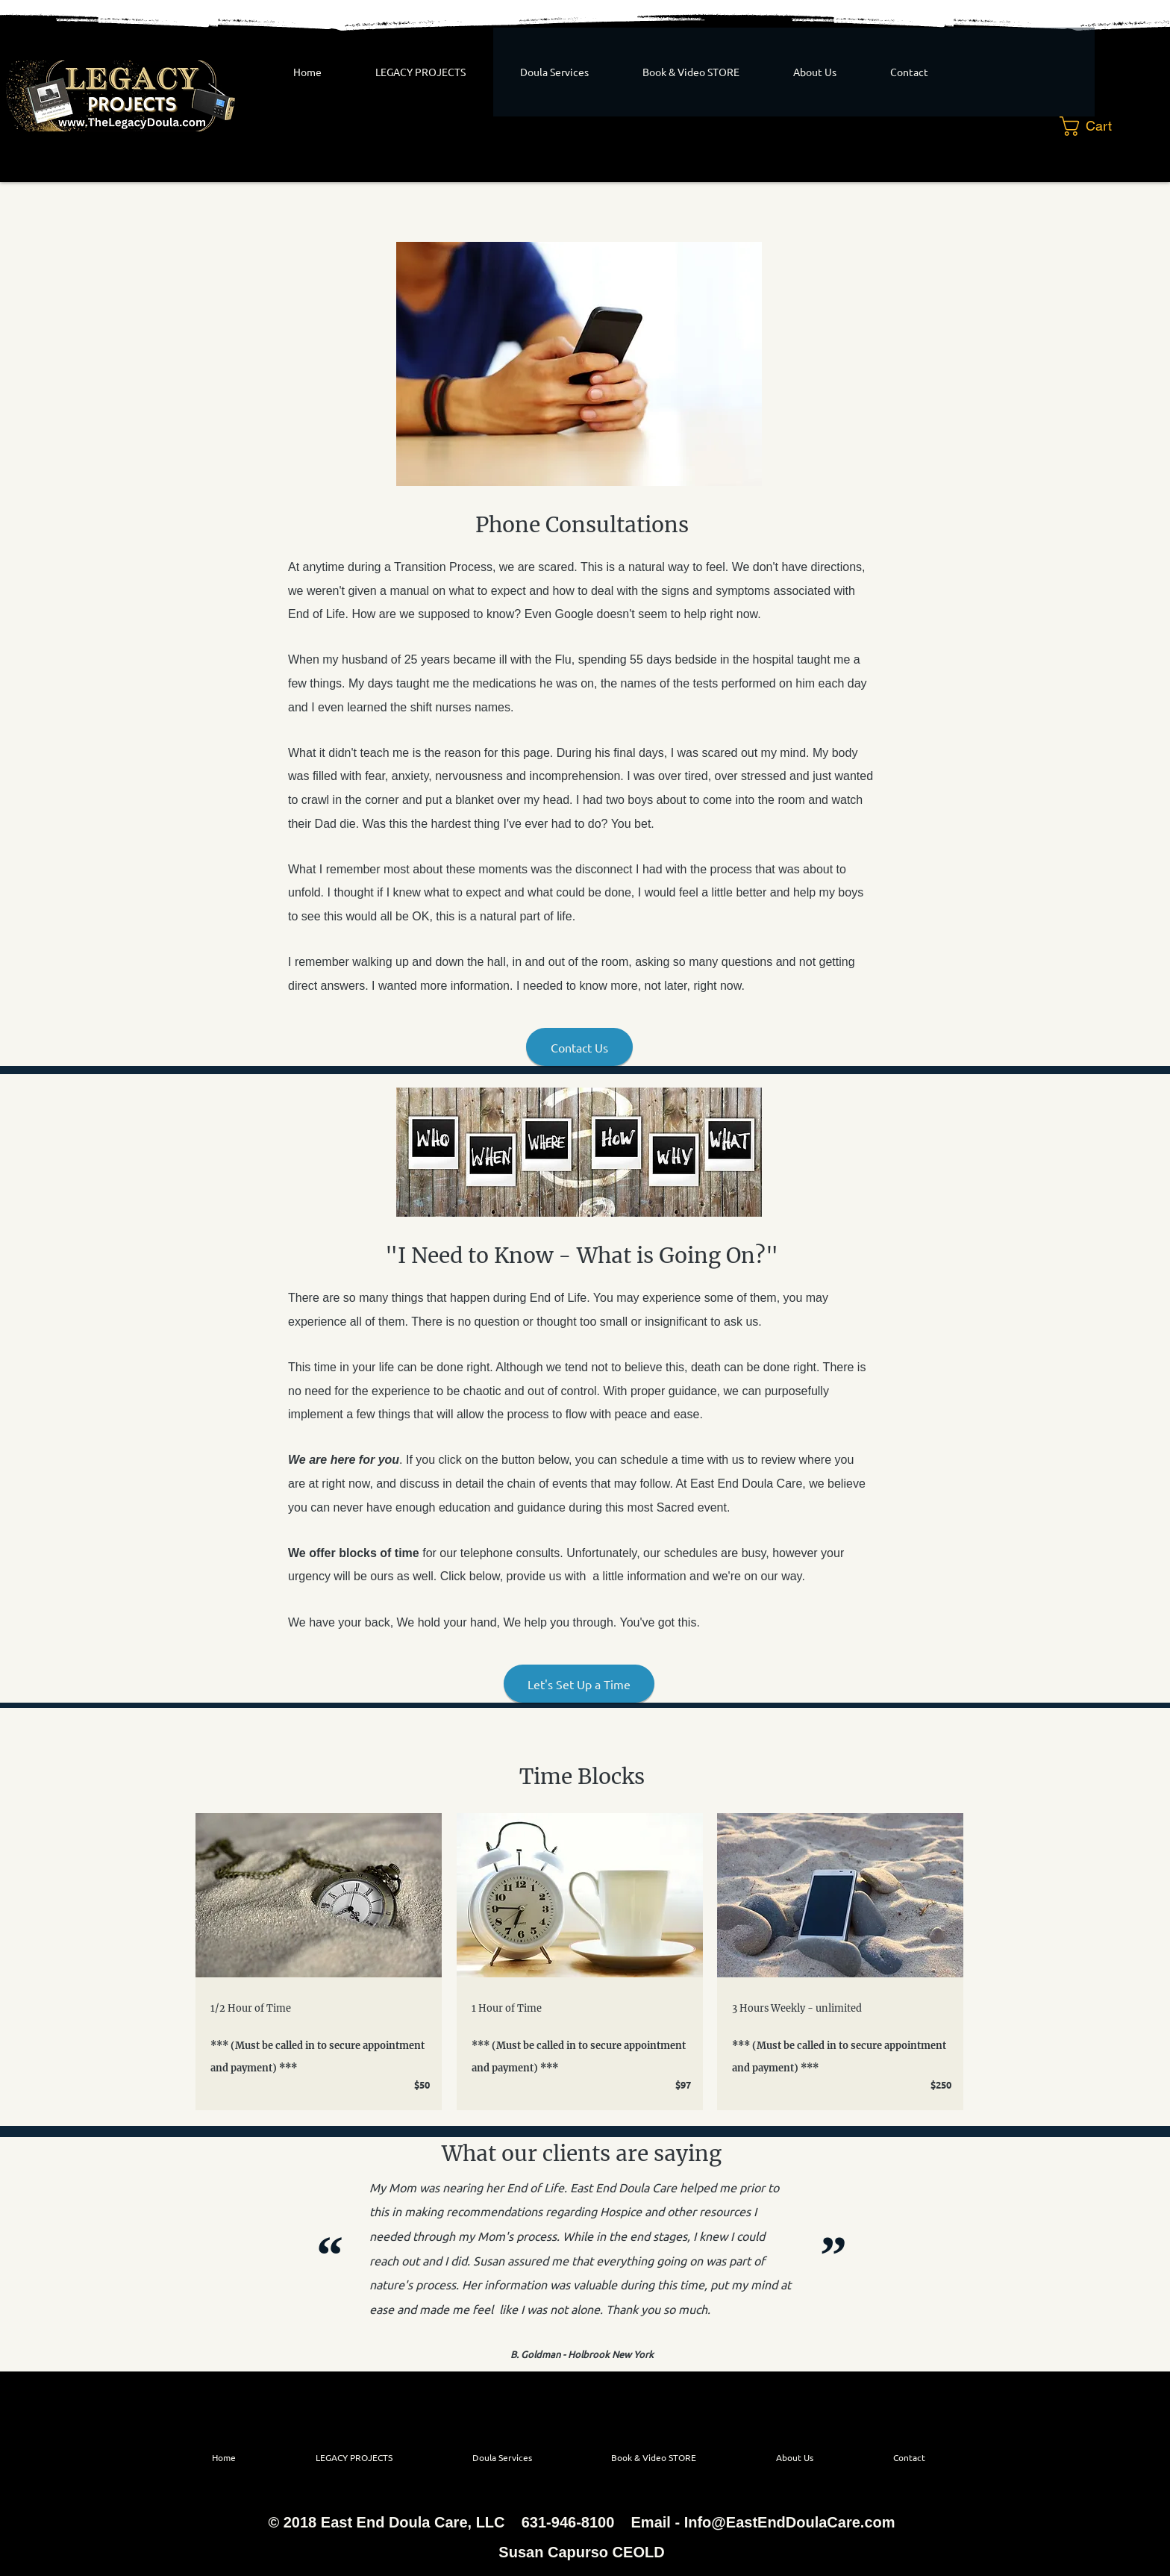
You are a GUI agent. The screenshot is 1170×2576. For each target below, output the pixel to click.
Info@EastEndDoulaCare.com (789, 2522)
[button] (1098, 126)
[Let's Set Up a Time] (579, 1684)
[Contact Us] (579, 1047)
